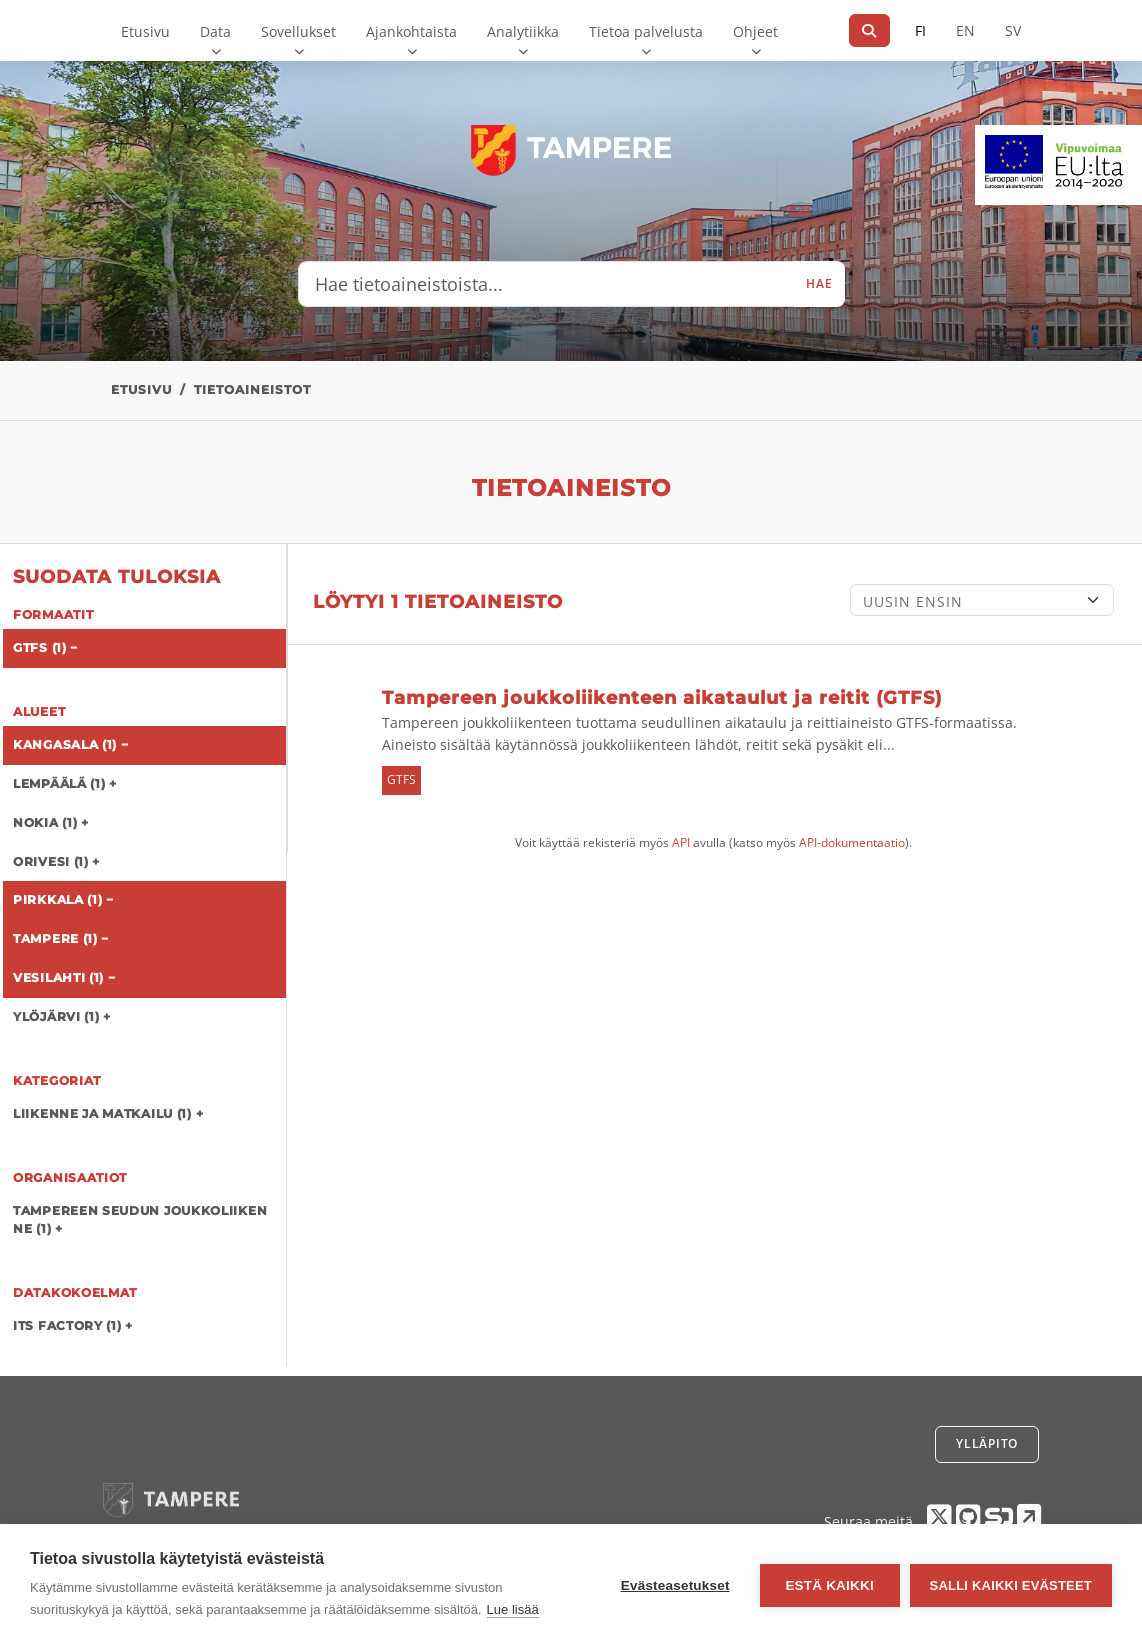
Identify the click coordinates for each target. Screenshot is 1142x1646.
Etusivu (145, 31)
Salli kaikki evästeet (1011, 1585)
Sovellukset (298, 31)
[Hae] (869, 30)
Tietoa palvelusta (646, 31)
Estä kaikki (829, 1585)
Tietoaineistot (252, 389)
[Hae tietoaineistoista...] (547, 284)
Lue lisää (513, 1609)
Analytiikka (523, 31)
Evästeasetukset (675, 1585)
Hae (819, 283)
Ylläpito (987, 1443)
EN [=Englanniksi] (965, 30)
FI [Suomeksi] (920, 30)
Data (215, 31)
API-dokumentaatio (852, 842)
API (681, 842)
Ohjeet (755, 31)
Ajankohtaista (411, 31)
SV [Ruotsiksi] (1013, 30)
